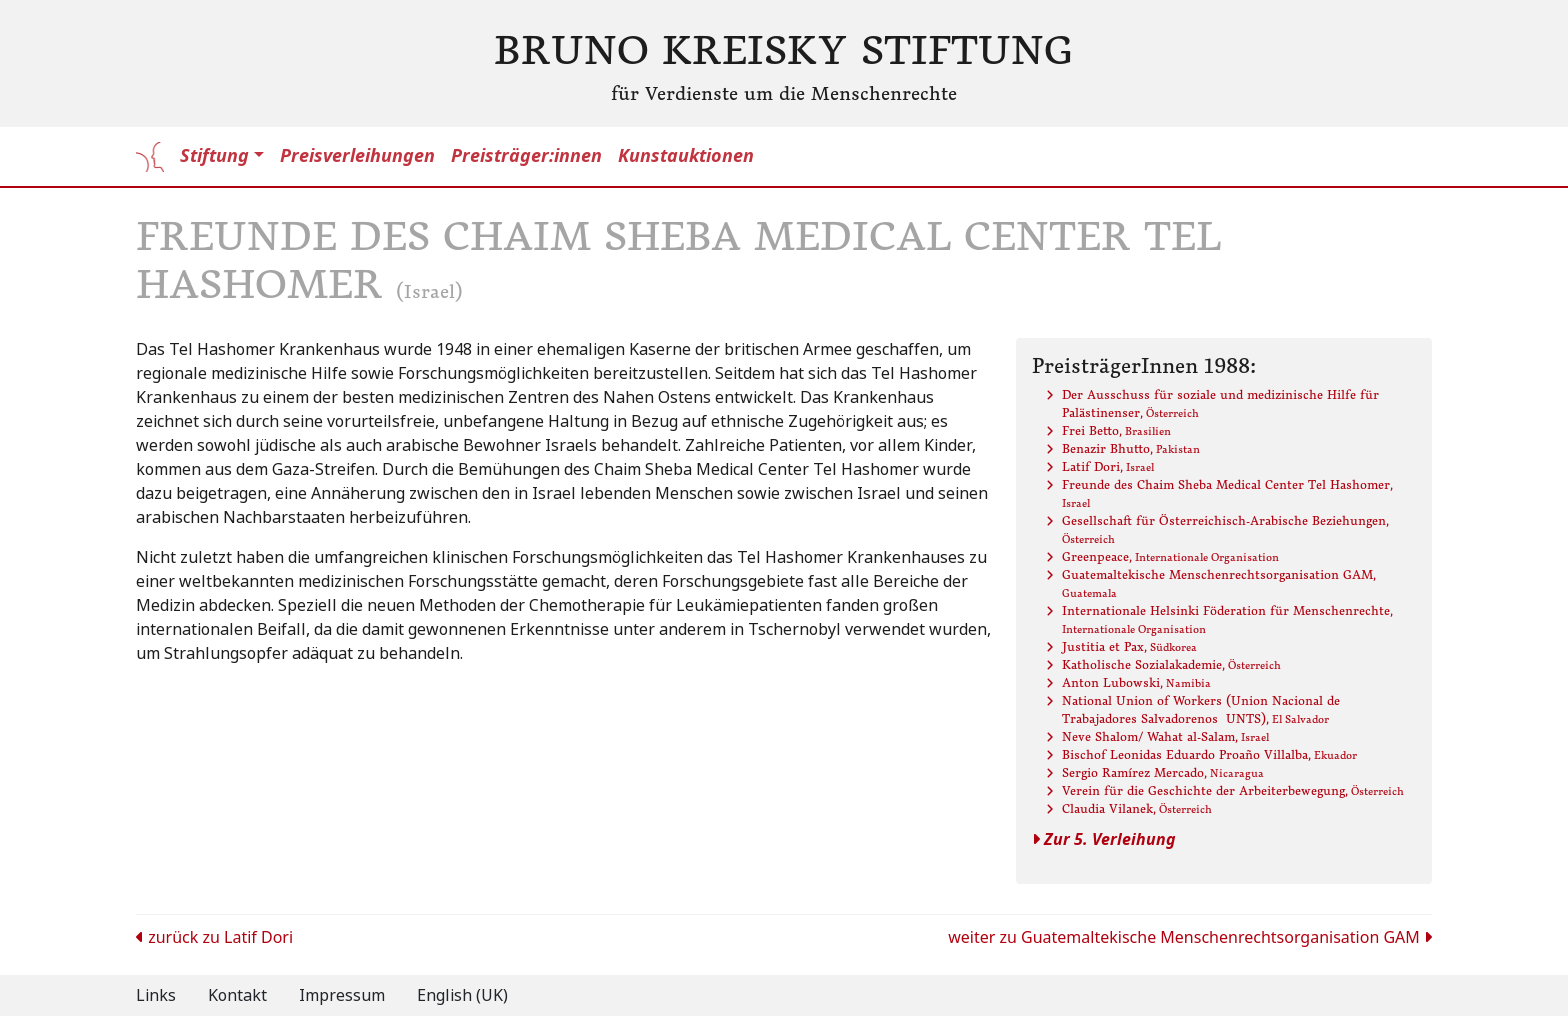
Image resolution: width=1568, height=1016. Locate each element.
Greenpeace (1170, 556)
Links (156, 995)
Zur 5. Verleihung (1104, 839)
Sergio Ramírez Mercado (1163, 772)
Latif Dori (1108, 466)
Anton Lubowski (1136, 682)
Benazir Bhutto (1131, 448)
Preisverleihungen (357, 156)
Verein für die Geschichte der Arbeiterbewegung (1233, 790)
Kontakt (237, 995)
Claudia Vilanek (1137, 808)
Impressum (342, 995)
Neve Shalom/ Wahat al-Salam (1165, 736)
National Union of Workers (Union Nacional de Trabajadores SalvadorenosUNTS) (1201, 709)
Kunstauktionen (686, 156)
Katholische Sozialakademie (1171, 664)
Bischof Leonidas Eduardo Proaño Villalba (1209, 754)
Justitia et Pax (1129, 646)
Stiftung (214, 156)
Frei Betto (1116, 430)
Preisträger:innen (526, 156)
